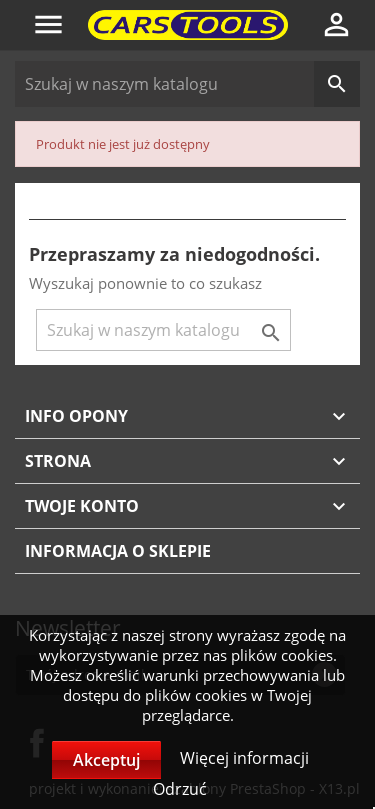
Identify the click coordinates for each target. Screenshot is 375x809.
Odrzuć (180, 789)
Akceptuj (106, 760)
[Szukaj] (187, 84)
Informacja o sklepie (118, 551)
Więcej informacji (244, 758)
